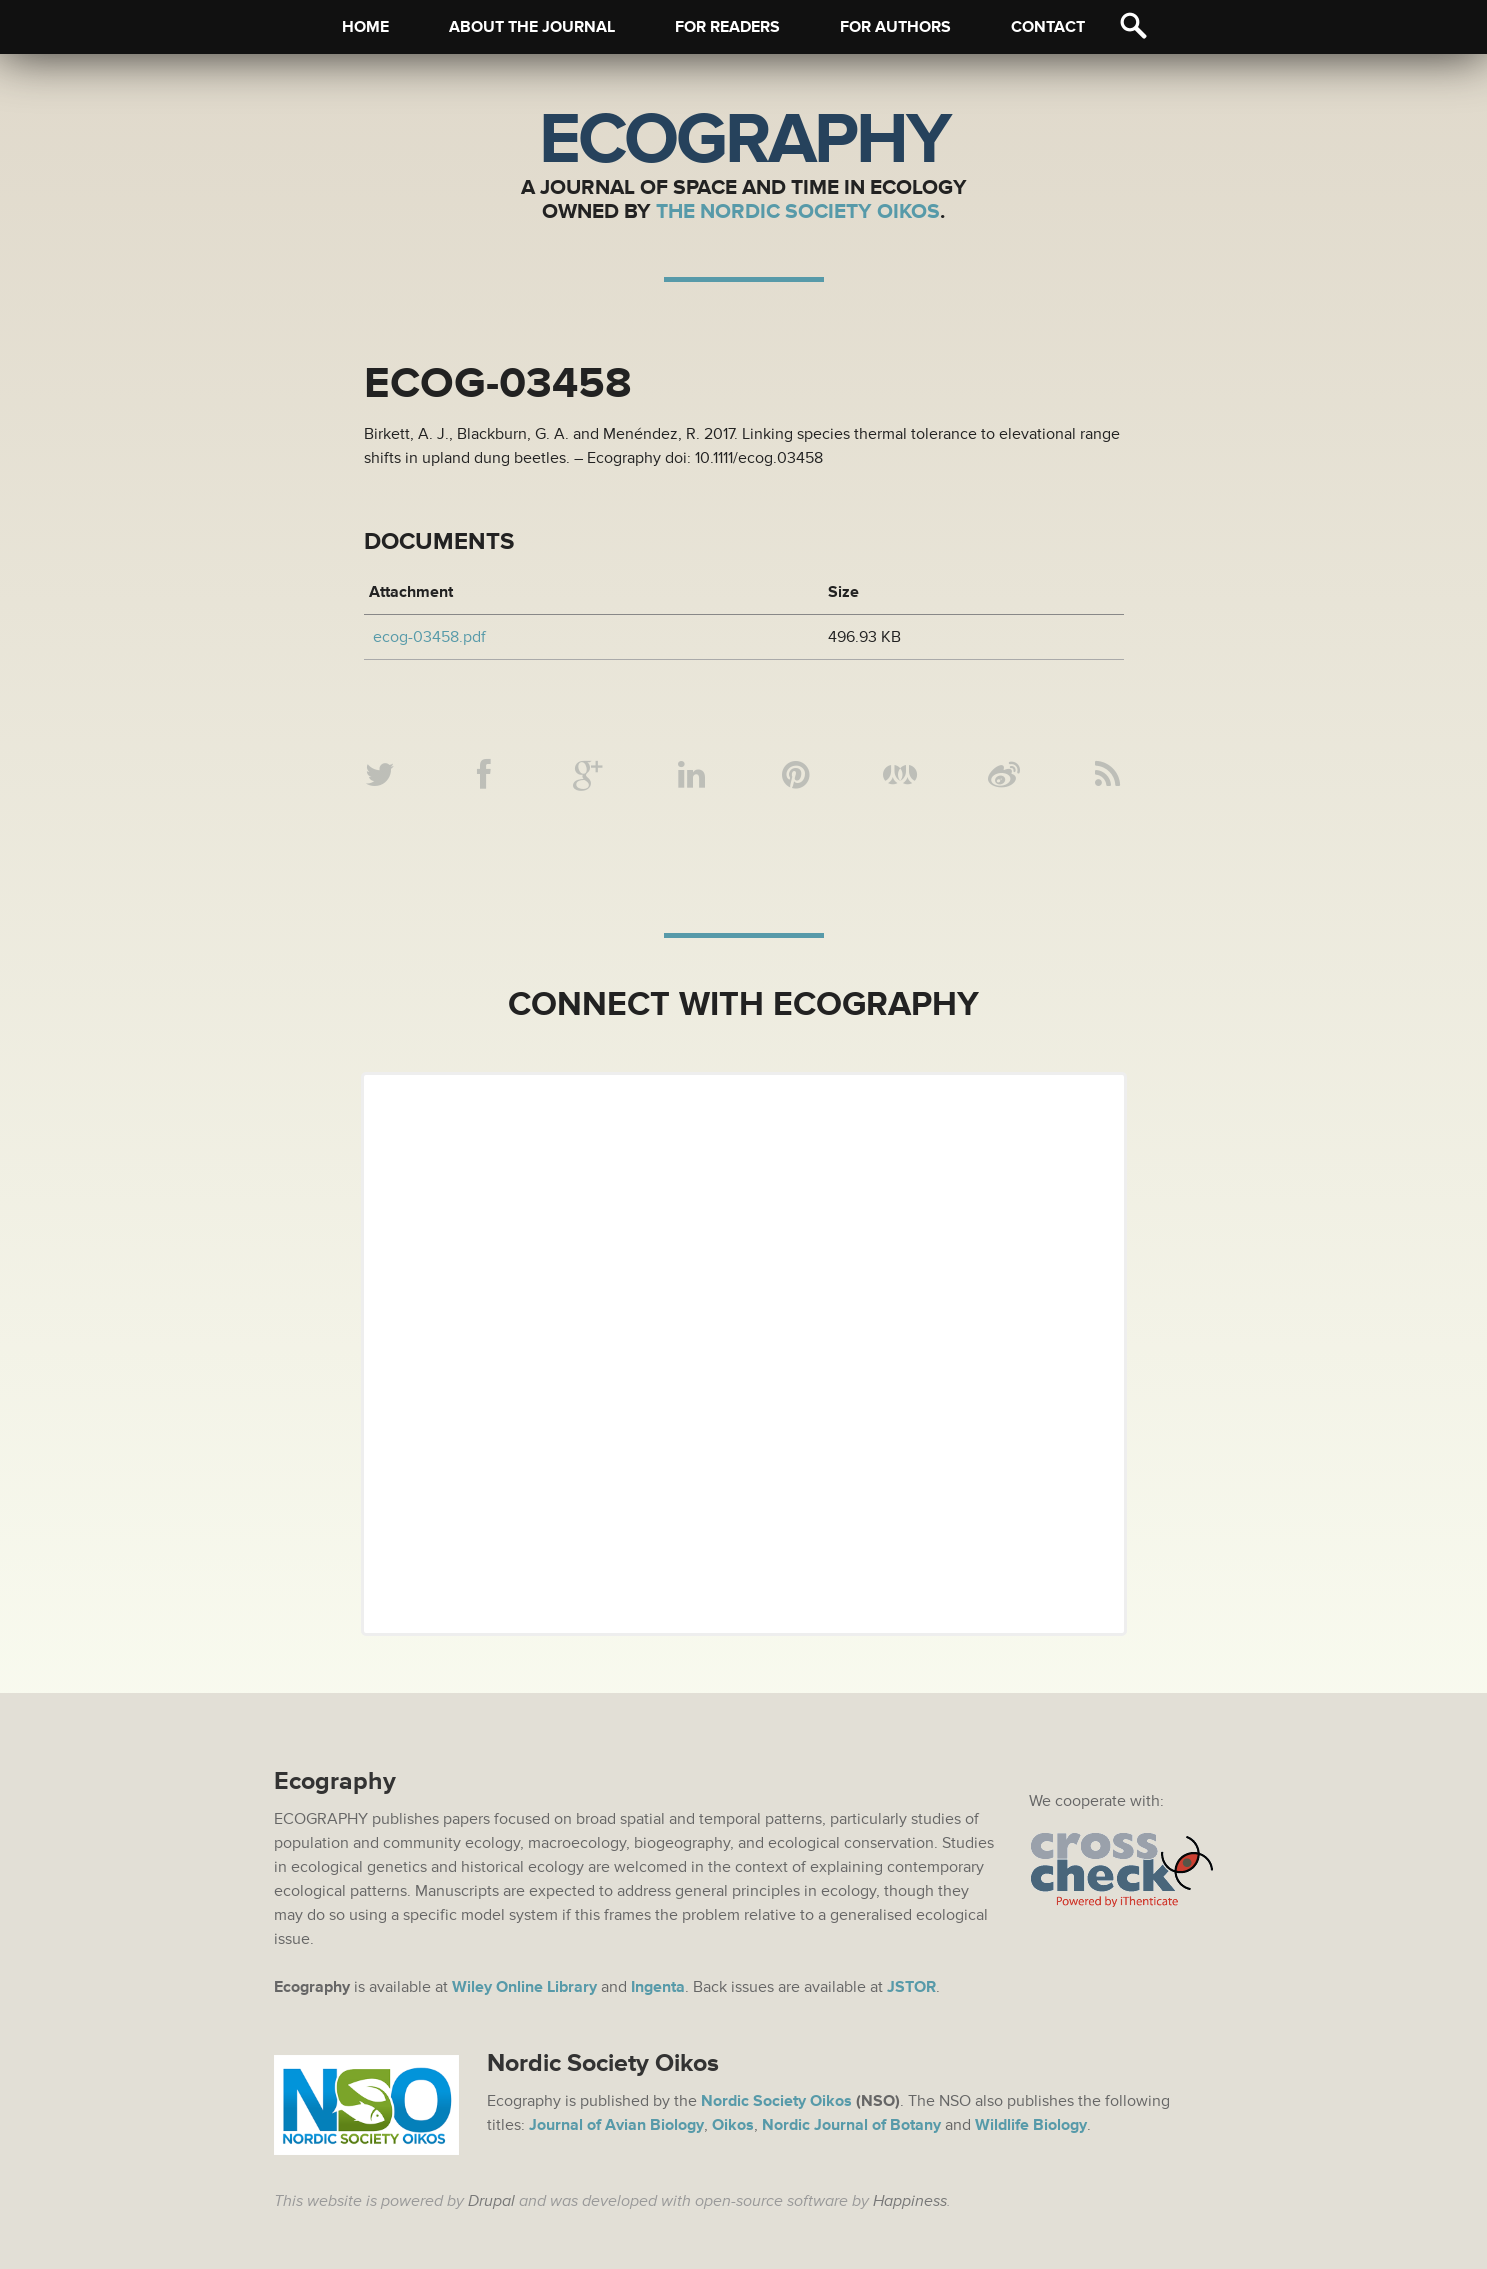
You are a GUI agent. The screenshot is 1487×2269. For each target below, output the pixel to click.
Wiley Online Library (524, 1987)
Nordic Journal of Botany (851, 2125)
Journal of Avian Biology (616, 2125)
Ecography (744, 140)
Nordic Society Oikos (776, 2101)
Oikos (733, 2125)
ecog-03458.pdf (429, 637)
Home (365, 27)
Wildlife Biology (1031, 2125)
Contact (1048, 27)
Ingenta (658, 1987)
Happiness (910, 2201)
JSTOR (911, 1987)
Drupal (491, 2201)
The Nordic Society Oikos (798, 211)
